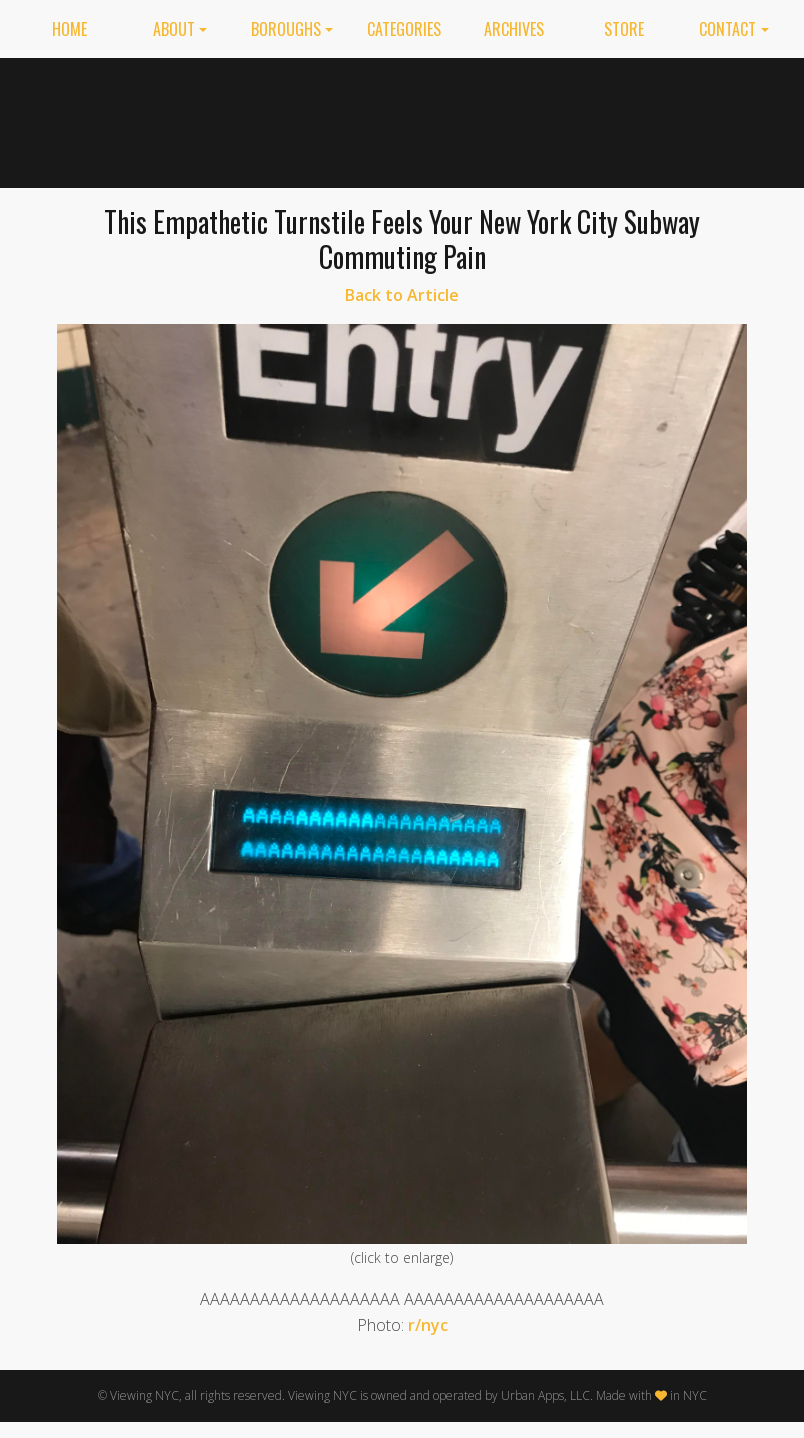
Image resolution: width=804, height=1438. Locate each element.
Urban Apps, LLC (545, 1395)
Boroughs (286, 29)
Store (624, 29)
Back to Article (402, 295)
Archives (514, 29)
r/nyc (428, 1325)
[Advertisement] (582, 119)
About (174, 29)
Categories (404, 29)
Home (69, 29)
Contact (727, 29)
